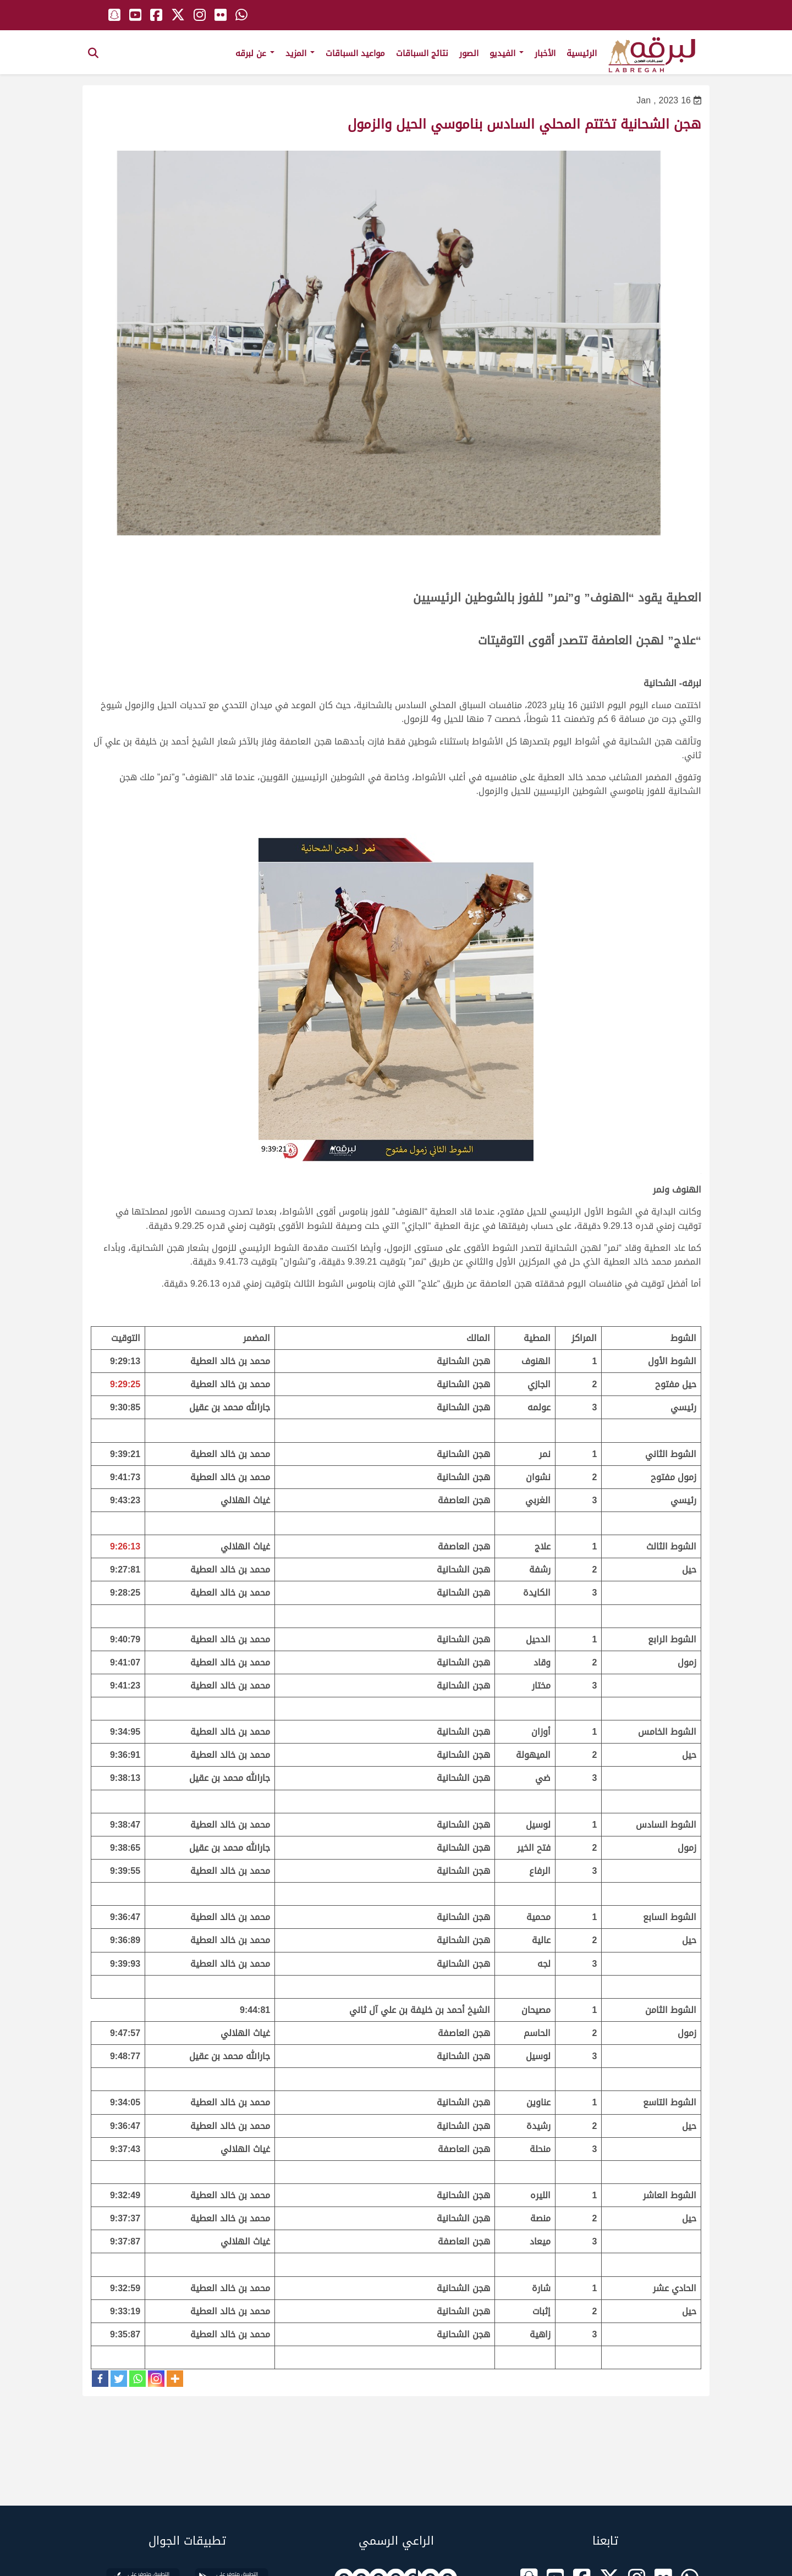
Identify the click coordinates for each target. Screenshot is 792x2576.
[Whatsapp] (137, 2378)
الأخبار (545, 53)
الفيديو (507, 53)
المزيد (300, 53)
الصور (469, 53)
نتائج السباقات (422, 53)
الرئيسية (581, 53)
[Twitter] (119, 2378)
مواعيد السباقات (355, 53)
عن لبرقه (254, 53)
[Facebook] (100, 2378)
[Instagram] (156, 2378)
